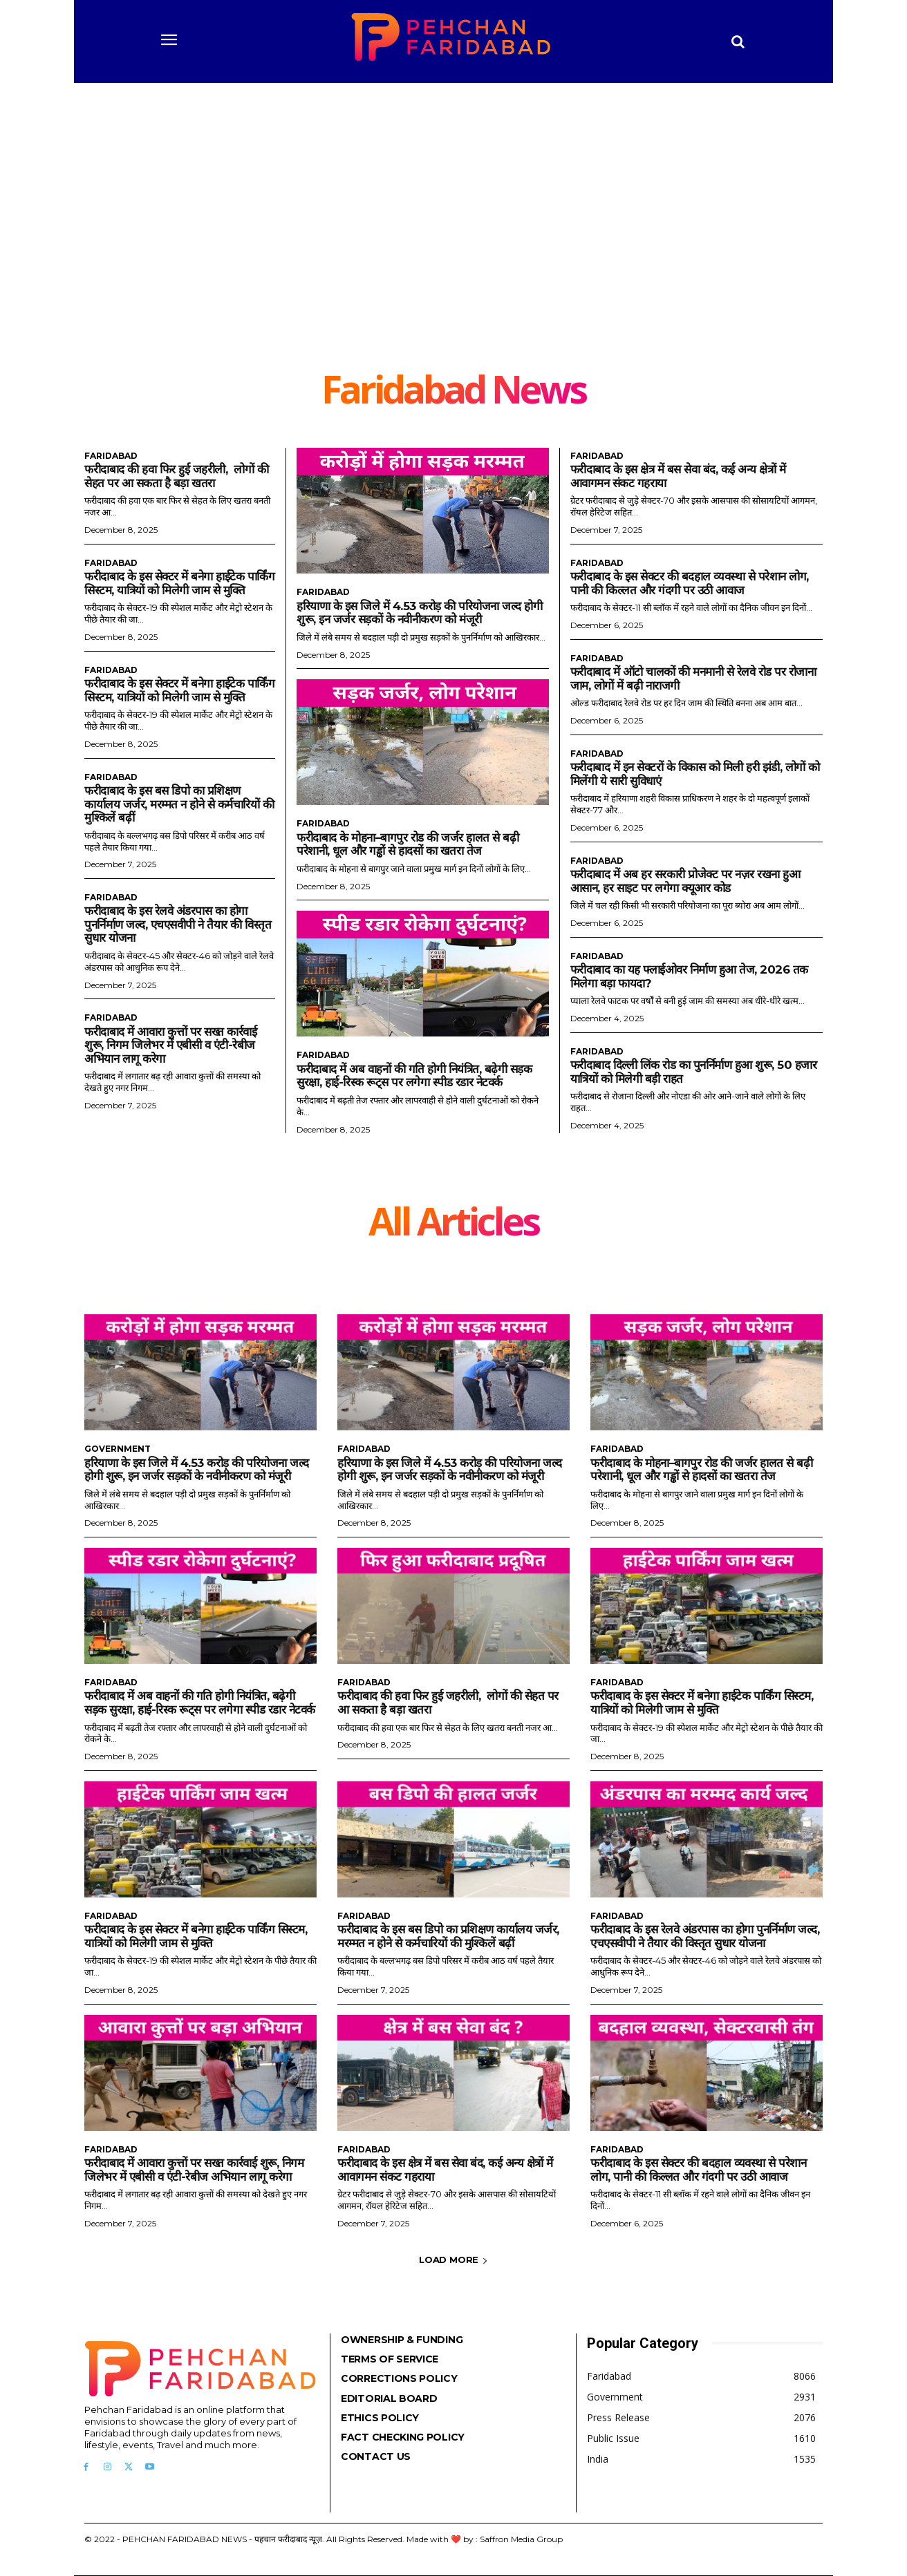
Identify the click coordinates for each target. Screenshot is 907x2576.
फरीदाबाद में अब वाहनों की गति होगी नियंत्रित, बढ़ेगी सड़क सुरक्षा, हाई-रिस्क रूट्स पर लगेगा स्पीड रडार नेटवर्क (414, 1076)
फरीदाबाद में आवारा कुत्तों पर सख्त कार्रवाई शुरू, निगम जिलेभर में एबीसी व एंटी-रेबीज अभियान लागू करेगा (170, 1045)
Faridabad (111, 456)
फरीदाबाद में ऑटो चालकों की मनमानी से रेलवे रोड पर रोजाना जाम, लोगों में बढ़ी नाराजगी (693, 678)
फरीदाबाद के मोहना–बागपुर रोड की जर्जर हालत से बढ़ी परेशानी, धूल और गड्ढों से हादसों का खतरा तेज (408, 844)
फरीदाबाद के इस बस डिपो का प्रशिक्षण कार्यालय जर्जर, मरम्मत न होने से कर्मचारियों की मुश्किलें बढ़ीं (179, 804)
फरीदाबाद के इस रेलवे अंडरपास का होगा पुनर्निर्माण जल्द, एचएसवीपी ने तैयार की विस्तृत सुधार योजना (178, 924)
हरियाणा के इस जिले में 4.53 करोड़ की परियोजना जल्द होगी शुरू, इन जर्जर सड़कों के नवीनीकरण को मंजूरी (420, 613)
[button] (738, 41)
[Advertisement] (453, 235)
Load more (453, 2259)
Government (117, 1449)
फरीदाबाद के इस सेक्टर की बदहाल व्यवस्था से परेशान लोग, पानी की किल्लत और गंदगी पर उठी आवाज (689, 583)
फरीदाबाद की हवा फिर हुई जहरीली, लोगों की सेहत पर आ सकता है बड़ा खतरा (176, 476)
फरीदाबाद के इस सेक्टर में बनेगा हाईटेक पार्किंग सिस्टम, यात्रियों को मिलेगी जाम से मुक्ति (179, 583)
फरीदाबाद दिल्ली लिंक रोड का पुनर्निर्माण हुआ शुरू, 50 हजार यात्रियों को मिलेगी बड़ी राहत (694, 1072)
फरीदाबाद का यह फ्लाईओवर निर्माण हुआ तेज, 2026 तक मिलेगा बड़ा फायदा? (689, 976)
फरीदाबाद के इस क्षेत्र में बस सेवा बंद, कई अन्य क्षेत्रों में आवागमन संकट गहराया (445, 2170)
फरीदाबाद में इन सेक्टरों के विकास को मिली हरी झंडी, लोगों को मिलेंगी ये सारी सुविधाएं (695, 774)
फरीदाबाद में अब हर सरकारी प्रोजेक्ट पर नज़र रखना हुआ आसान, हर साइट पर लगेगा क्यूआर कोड (685, 881)
